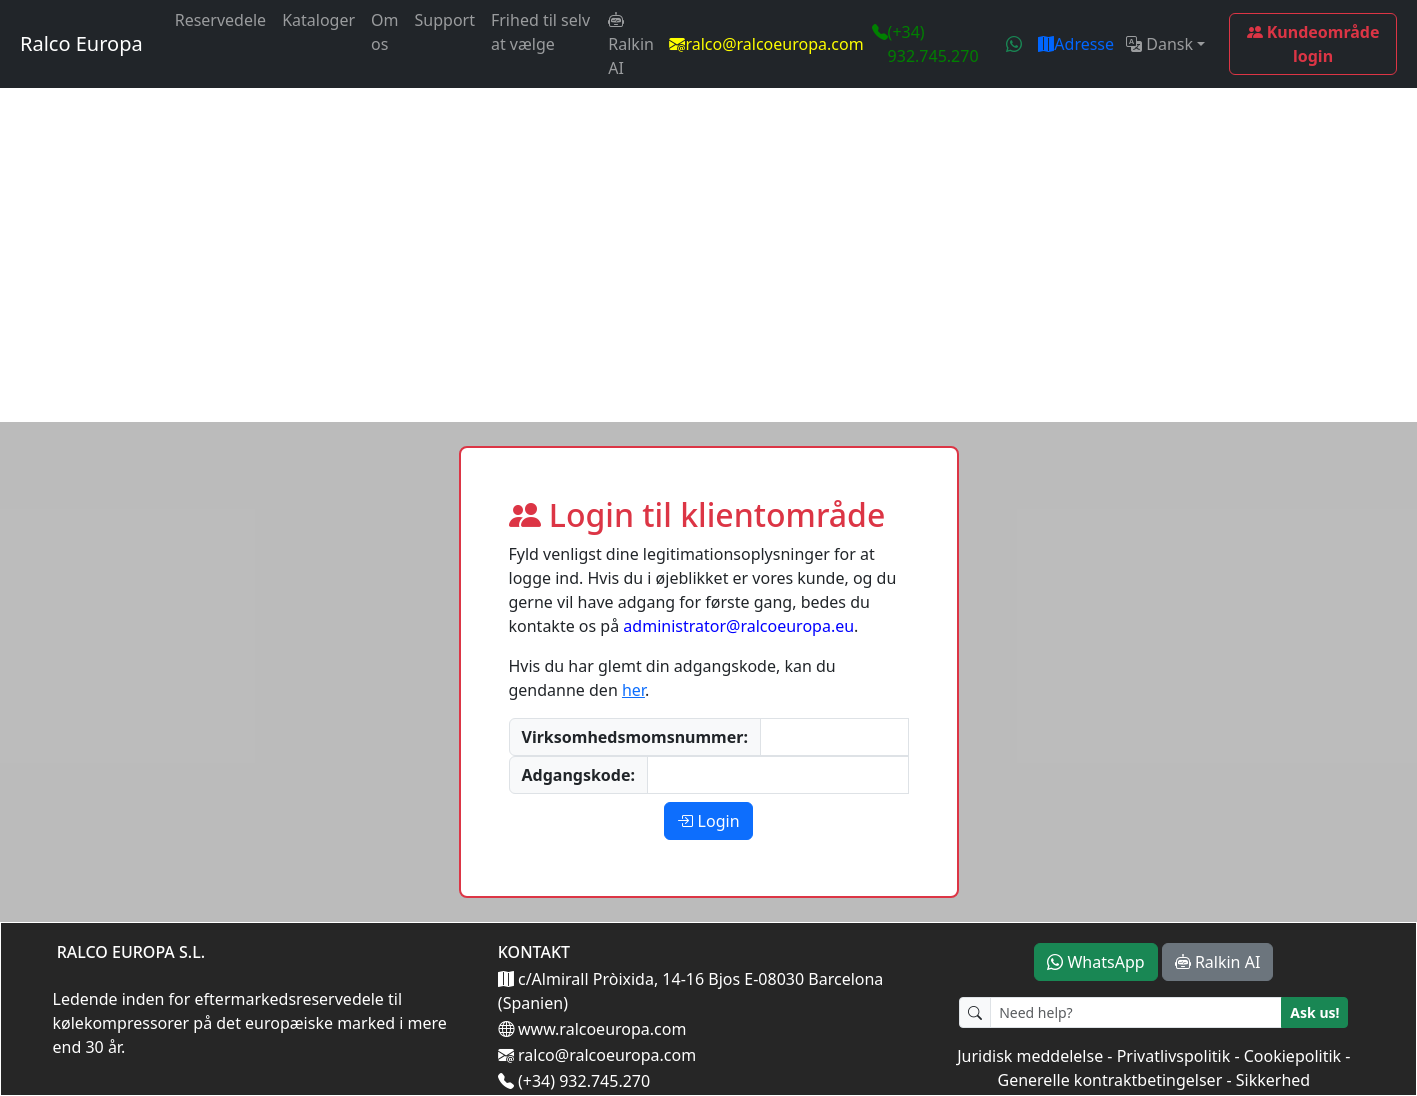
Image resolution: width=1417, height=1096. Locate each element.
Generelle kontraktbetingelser (1110, 1080)
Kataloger (318, 20)
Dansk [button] (1159, 44)
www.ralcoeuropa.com (600, 1029)
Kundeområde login (1313, 44)
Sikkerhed (1273, 1080)
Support (445, 20)
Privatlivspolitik (1174, 1056)
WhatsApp (1095, 962)
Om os (384, 32)
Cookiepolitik (1292, 1056)
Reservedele (220, 20)
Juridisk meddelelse (1030, 1056)
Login (708, 821)
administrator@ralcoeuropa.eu (738, 626)
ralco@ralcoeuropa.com (774, 44)
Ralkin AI (631, 44)
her (633, 690)
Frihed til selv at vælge (540, 32)
